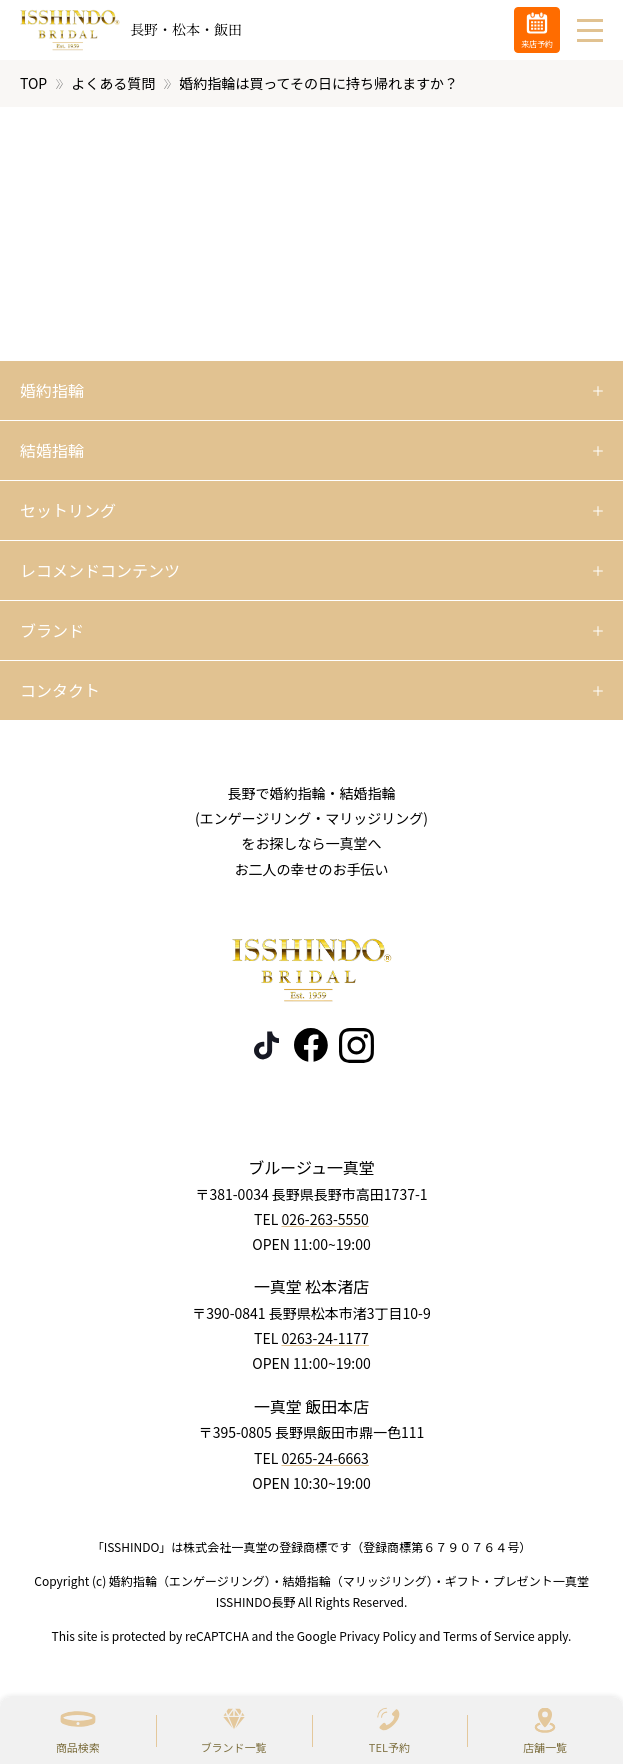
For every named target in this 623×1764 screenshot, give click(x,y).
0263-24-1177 (324, 1338)
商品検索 (78, 1747)
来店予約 (537, 43)
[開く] (311, 391)
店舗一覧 (545, 1747)
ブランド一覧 (234, 1747)
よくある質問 (113, 83)
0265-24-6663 (324, 1457)
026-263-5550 (324, 1219)
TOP (33, 83)
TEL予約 (389, 1747)
